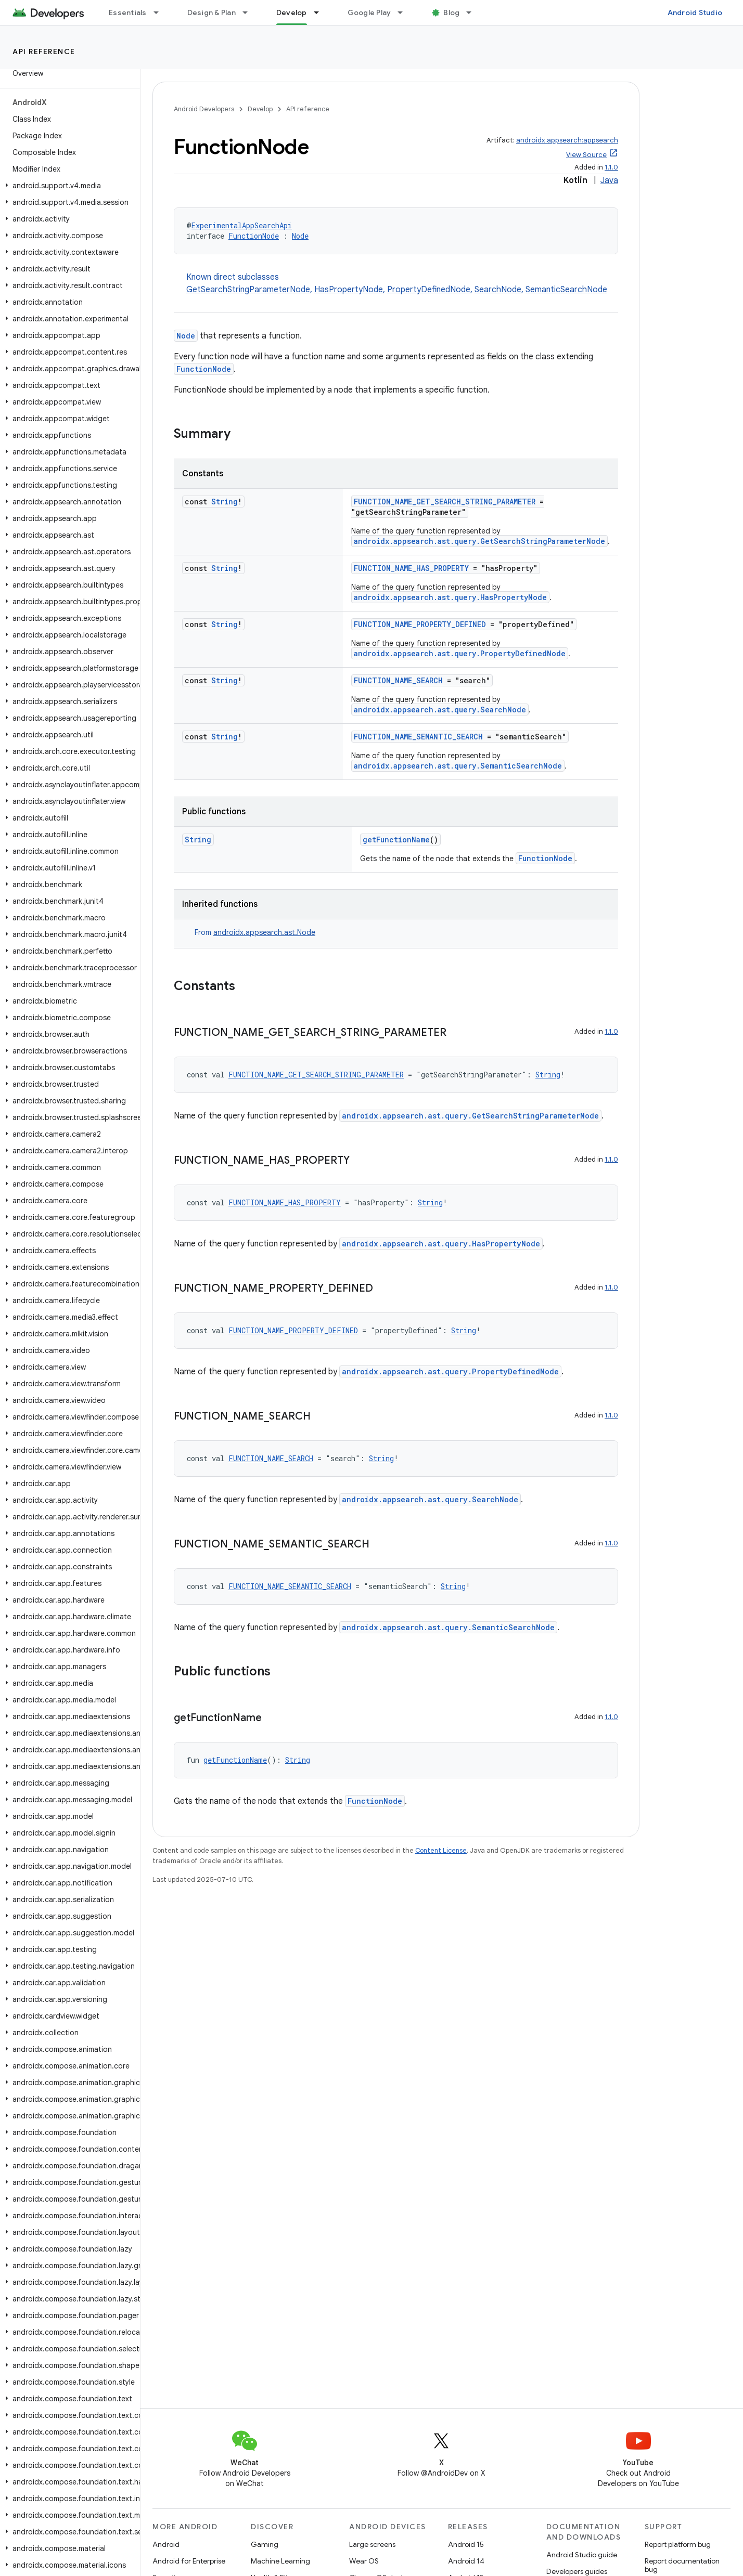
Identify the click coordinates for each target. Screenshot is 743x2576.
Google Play (369, 12)
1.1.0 (611, 167)
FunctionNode (253, 236)
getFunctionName (396, 839)
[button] (68, 185)
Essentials (128, 12)
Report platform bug (678, 2544)
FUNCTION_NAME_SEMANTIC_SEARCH (418, 736)
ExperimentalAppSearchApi (241, 225)
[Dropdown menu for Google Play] (405, 12)
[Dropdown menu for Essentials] (161, 12)
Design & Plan (211, 12)
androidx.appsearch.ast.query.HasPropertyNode (450, 597)
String (224, 501)
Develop (260, 109)
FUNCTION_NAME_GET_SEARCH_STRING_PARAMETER (444, 501)
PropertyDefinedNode (428, 289)
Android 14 (466, 2561)
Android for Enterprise (188, 2561)
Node (300, 236)
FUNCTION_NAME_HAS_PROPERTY (411, 568)
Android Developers (204, 109)
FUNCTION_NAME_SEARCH (398, 680)
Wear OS (364, 2561)
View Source (586, 154)
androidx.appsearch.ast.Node (264, 932)
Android (166, 2544)
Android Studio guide (581, 2554)
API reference (43, 51)
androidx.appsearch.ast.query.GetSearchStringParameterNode (479, 541)
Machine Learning (280, 2561)
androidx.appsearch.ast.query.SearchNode (440, 709)
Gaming (264, 2544)
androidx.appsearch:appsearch (567, 140)
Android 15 (466, 2544)
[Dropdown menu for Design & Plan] (250, 12)
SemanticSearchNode (566, 289)
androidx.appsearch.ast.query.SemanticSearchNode (458, 766)
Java (609, 180)
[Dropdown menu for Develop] (321, 12)
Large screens (372, 2544)
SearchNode (498, 289)
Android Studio (695, 12)
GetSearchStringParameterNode (248, 289)
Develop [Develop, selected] (291, 12)
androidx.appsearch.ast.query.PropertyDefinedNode (460, 653)
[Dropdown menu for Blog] (473, 12)
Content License (441, 1850)
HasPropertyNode (348, 289)
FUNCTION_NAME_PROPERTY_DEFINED (420, 624)
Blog (451, 12)
